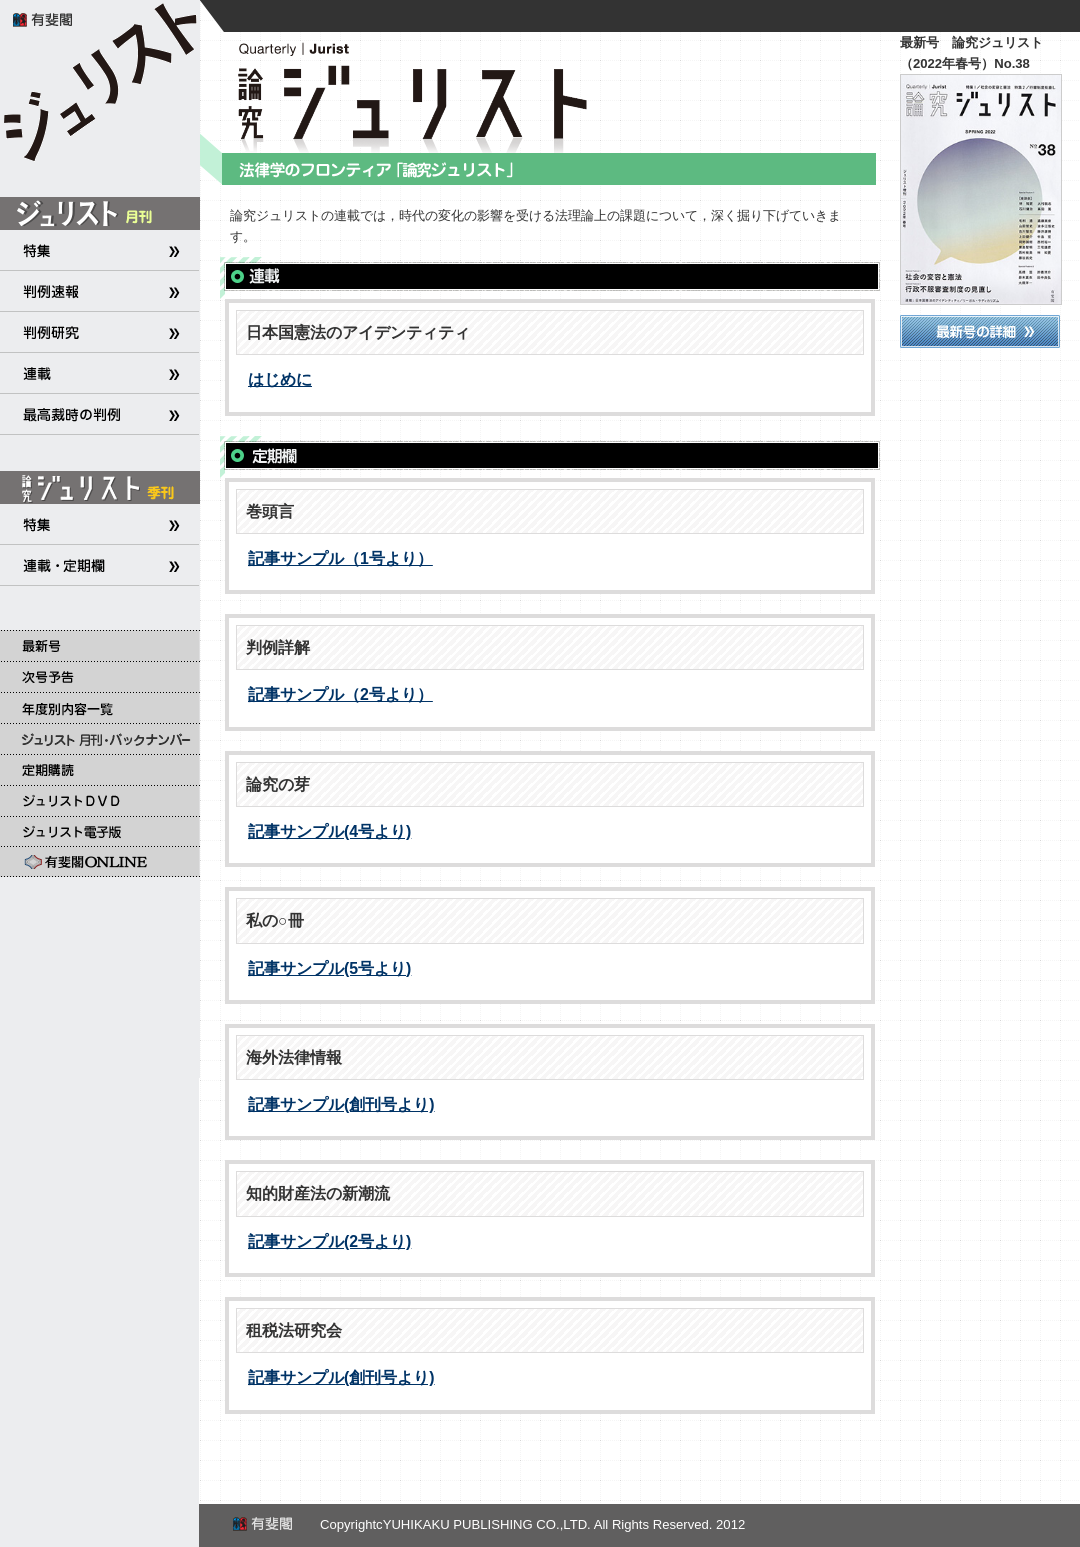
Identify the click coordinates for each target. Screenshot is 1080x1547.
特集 (100, 250)
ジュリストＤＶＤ (100, 800)
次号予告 (100, 676)
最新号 (100, 645)
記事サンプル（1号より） (340, 558)
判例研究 (100, 332)
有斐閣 (45, 19)
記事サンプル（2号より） (340, 694)
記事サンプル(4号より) (329, 831)
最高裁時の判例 (100, 414)
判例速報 (100, 291)
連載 (100, 373)
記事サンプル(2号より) (329, 1241)
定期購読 (100, 769)
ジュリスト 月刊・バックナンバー (100, 738)
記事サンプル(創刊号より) (341, 1104)
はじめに (280, 379)
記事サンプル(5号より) (329, 968)
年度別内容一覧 (100, 707)
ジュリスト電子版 (100, 831)
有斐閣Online (100, 862)
